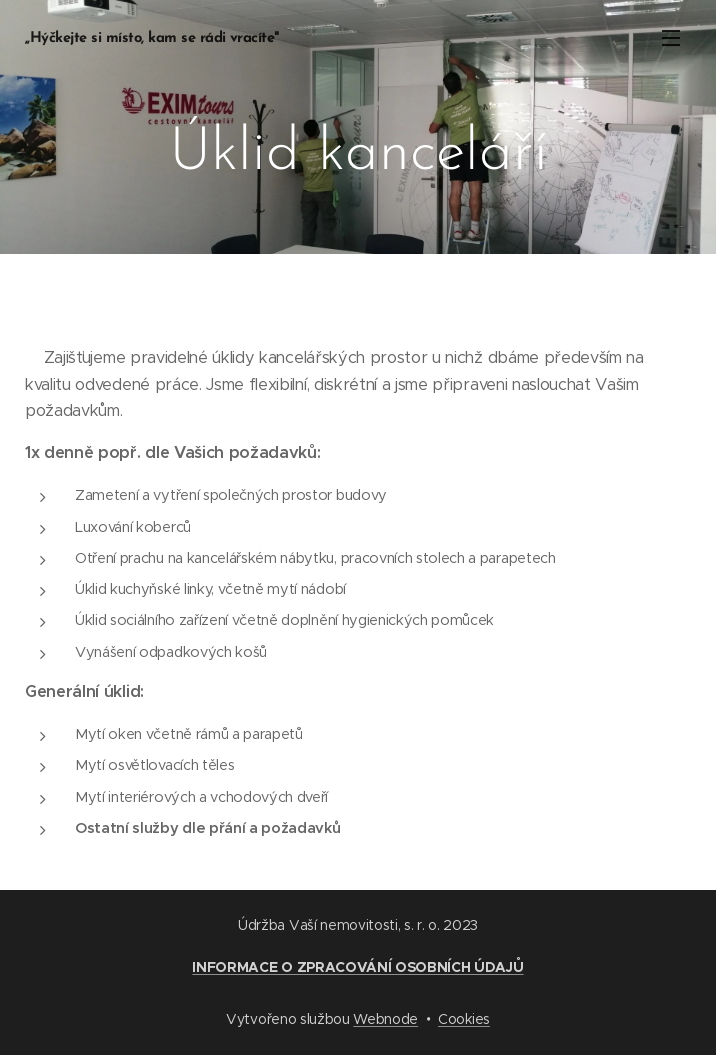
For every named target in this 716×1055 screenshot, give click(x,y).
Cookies (464, 1019)
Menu (671, 38)
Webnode (385, 1019)
